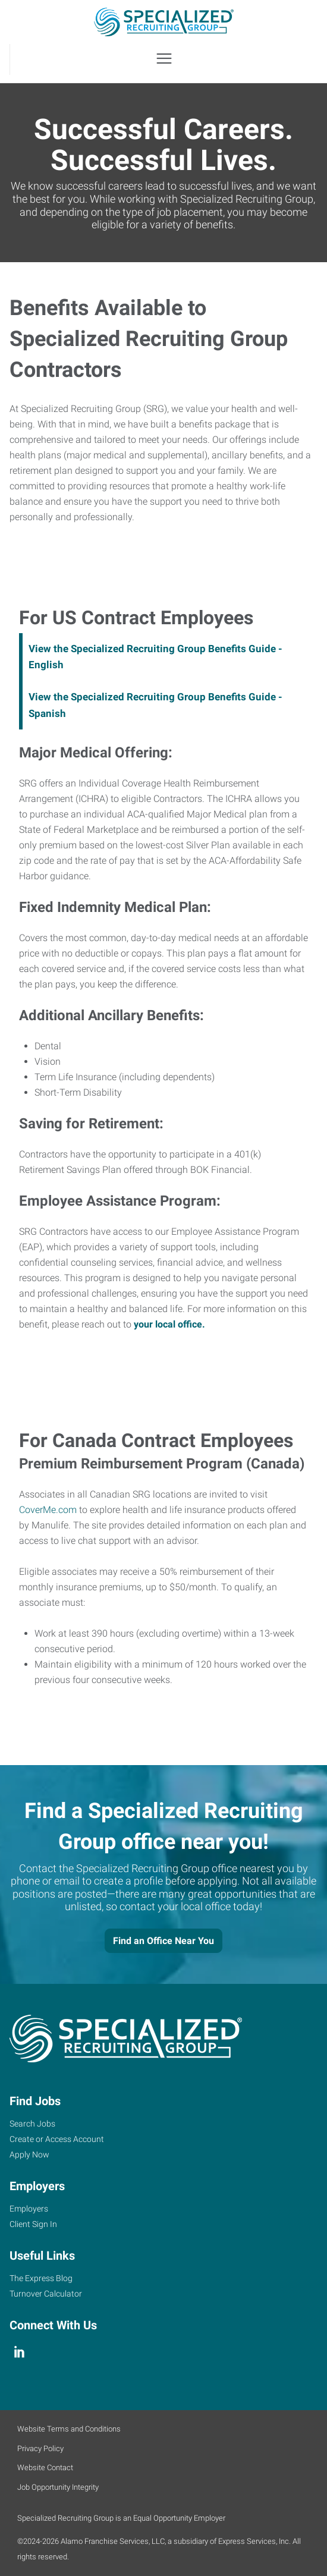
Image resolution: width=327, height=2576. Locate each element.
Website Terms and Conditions (69, 2428)
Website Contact (45, 2467)
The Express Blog (41, 2278)
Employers (29, 2208)
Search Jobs (32, 2123)
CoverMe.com (48, 1509)
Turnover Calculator (46, 2293)
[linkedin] (19, 2352)
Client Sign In (33, 2224)
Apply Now (29, 2154)
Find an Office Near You (163, 1940)
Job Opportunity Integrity (58, 2487)
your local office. (169, 1324)
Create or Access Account (57, 2139)
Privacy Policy (40, 2448)
